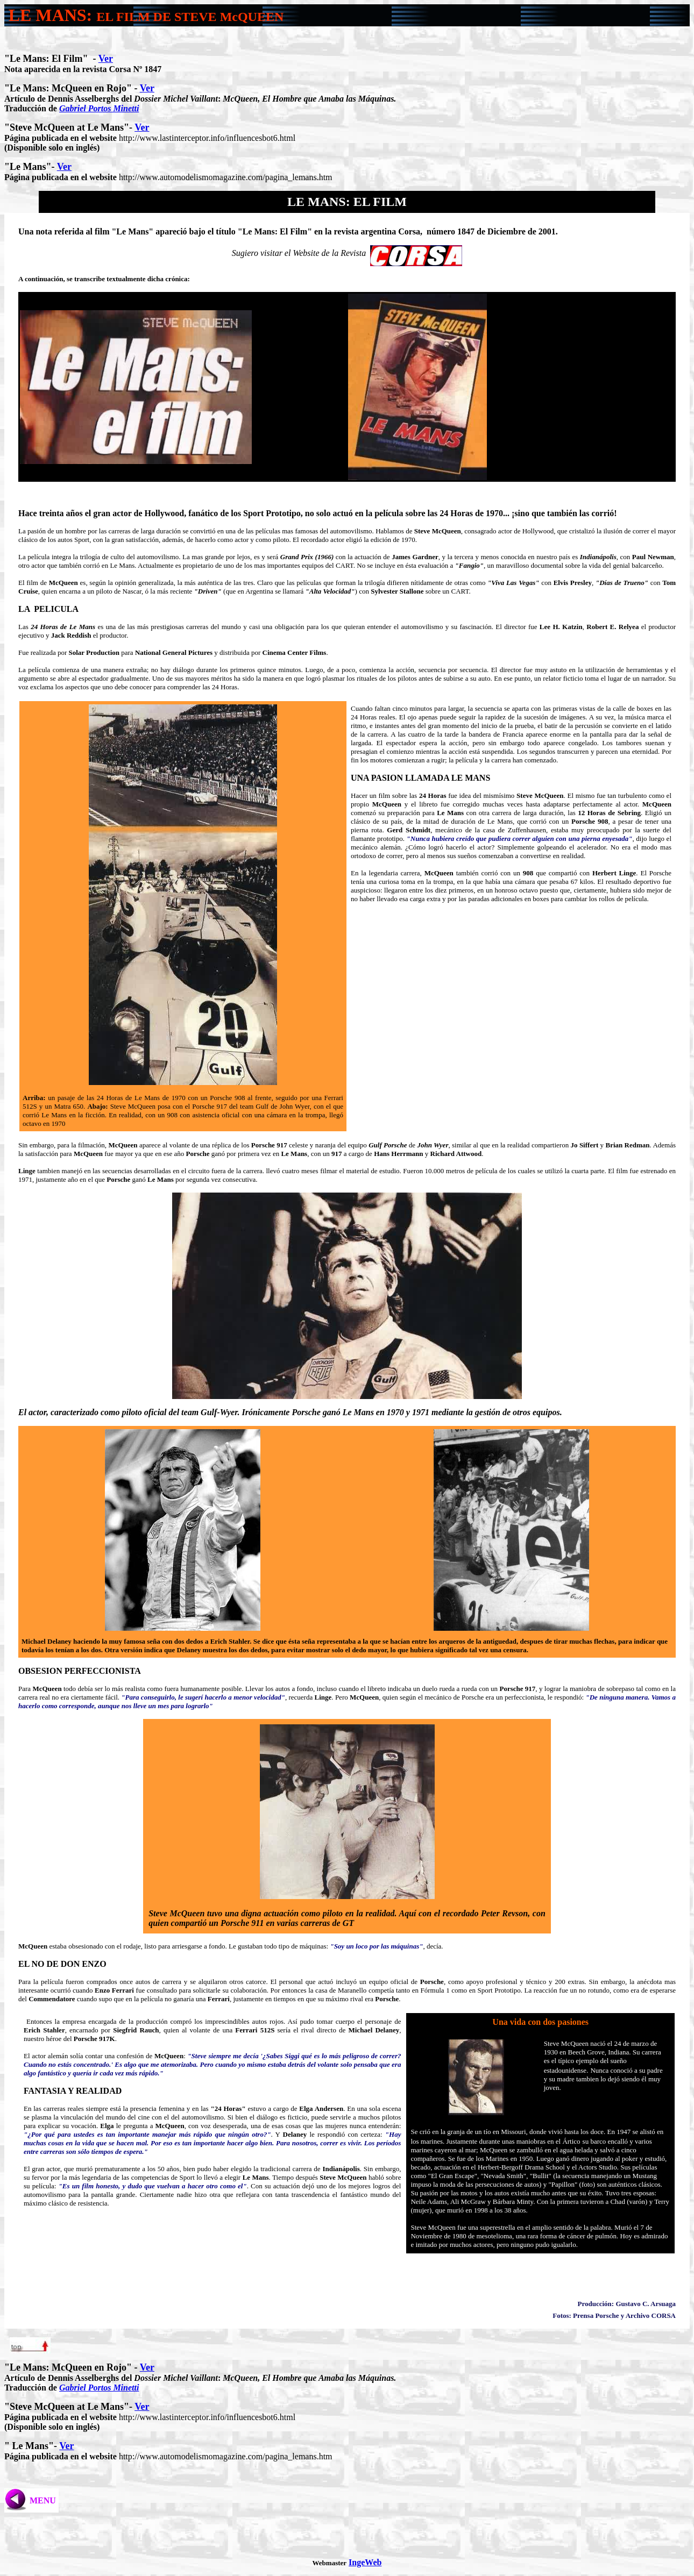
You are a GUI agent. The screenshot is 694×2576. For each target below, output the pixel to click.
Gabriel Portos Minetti (99, 108)
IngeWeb (365, 2562)
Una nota (35, 231)
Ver (105, 58)
